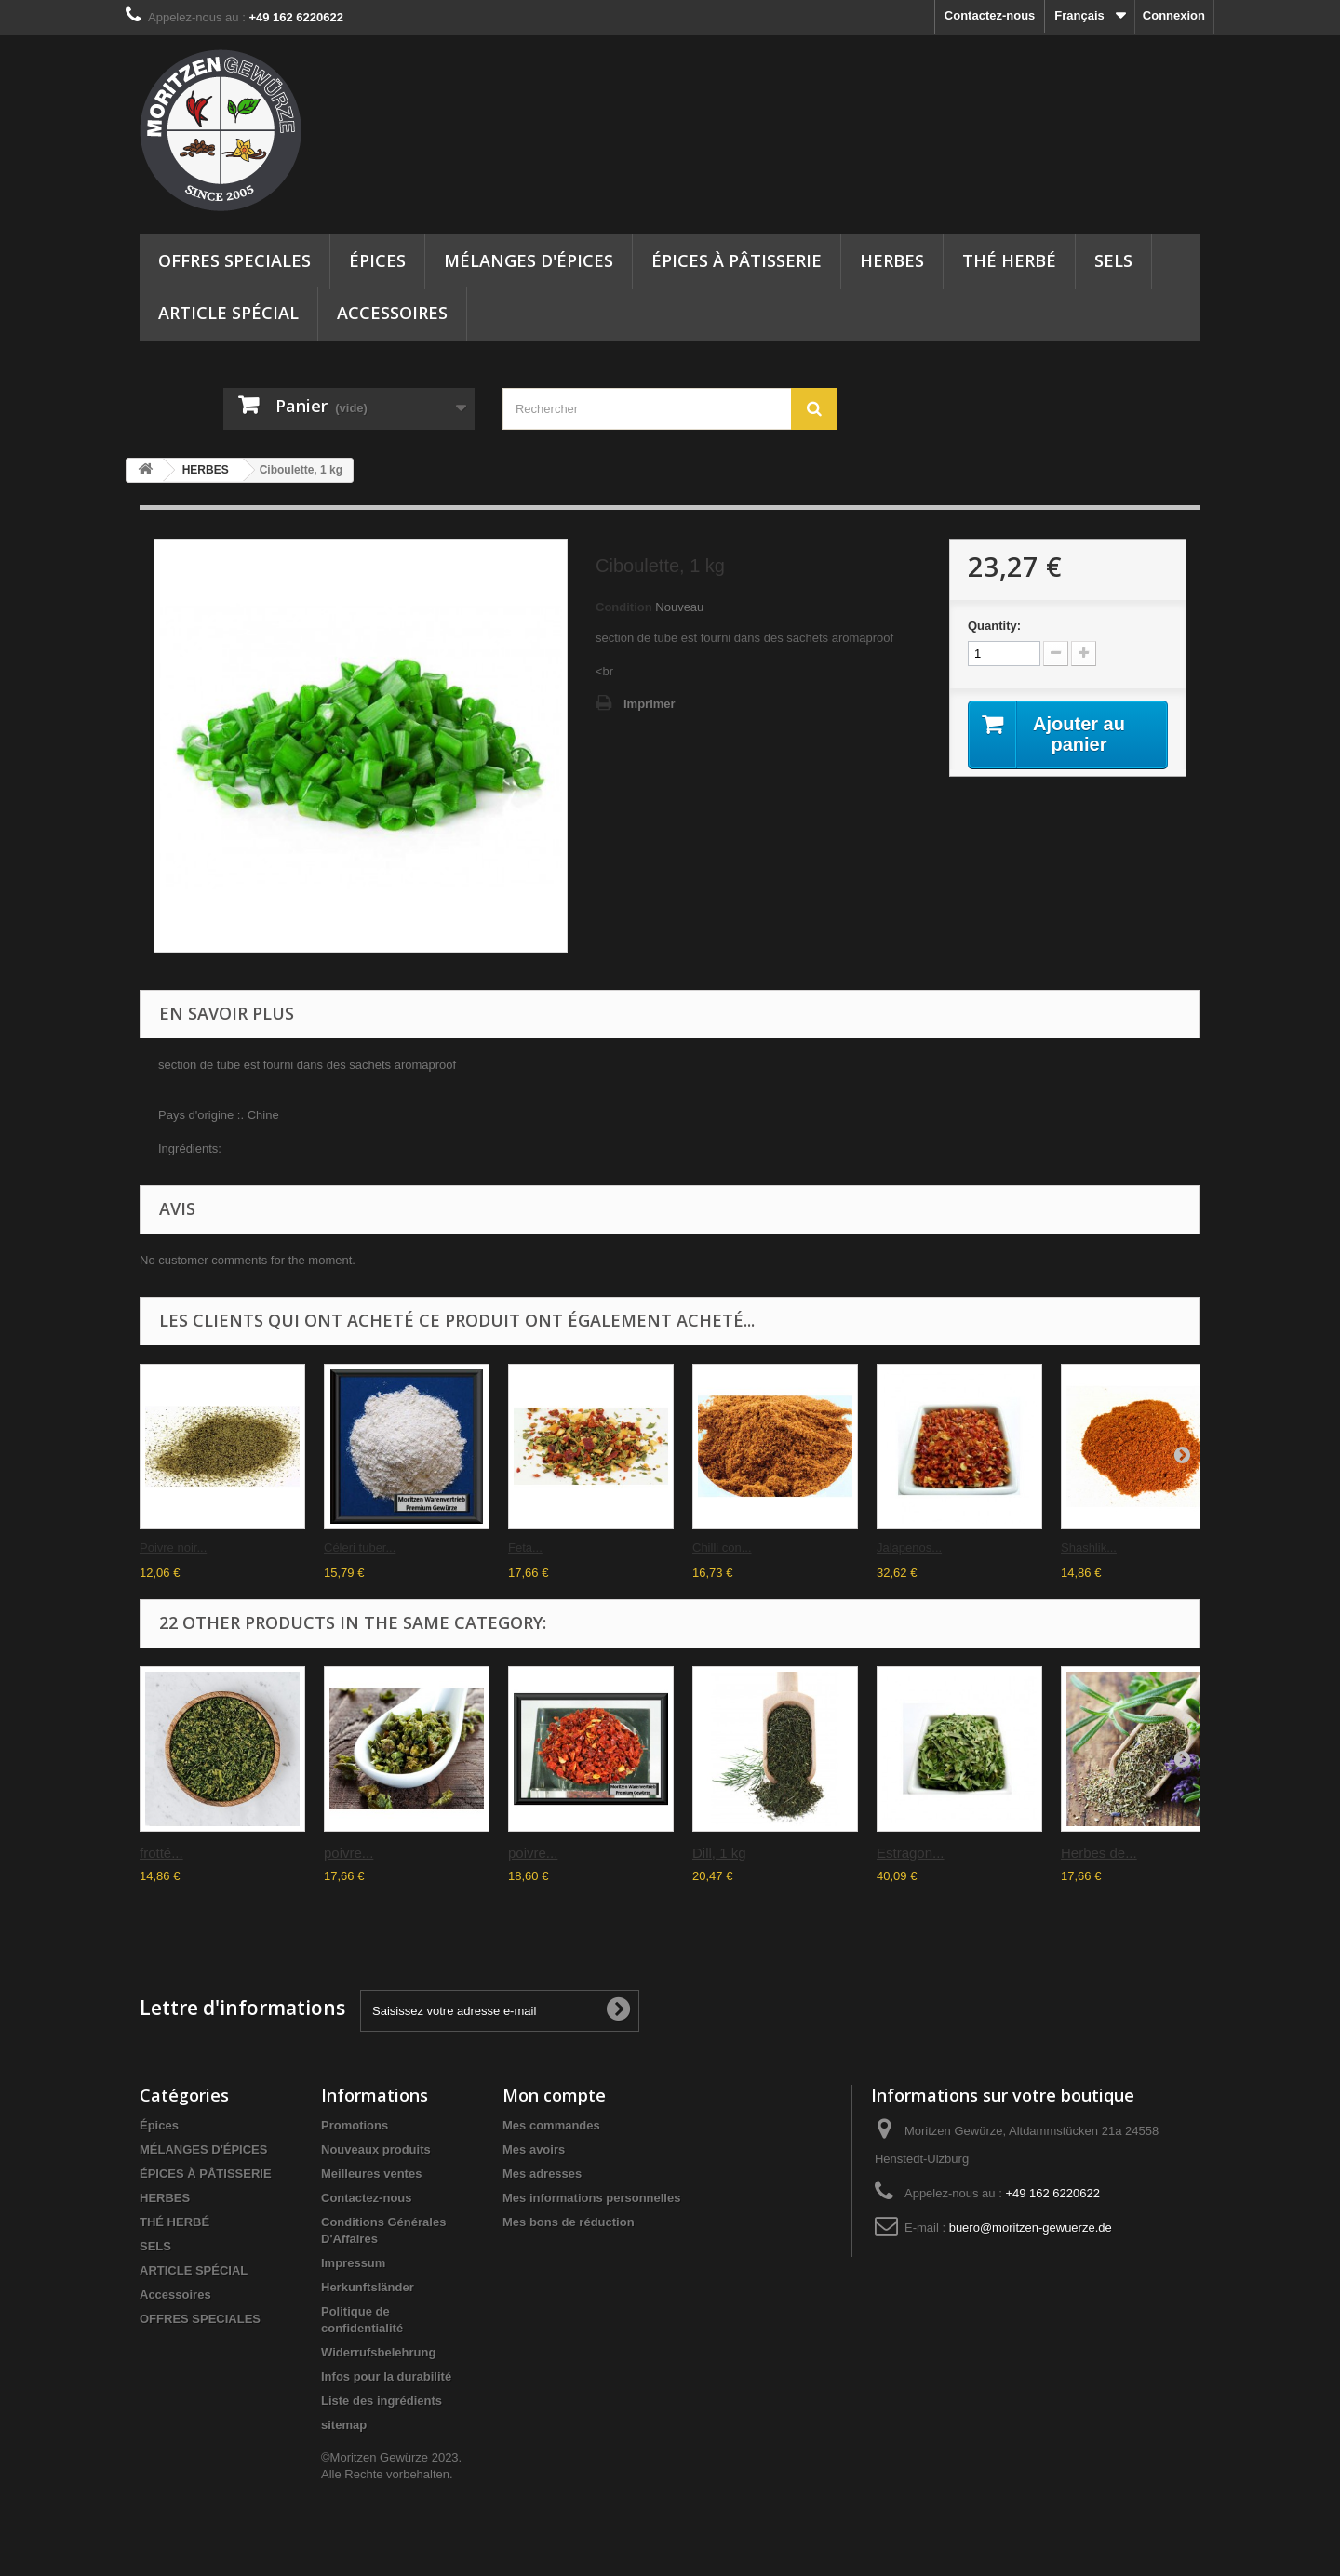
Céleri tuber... (359, 1548)
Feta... (525, 1548)
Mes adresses (542, 2174)
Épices (377, 260)
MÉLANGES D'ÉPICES (528, 260)
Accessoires (392, 312)
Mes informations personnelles (591, 2198)
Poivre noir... (173, 1548)
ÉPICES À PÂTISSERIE (736, 260)
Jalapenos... (909, 1548)
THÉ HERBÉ (1009, 260)
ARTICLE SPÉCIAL (228, 312)
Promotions (354, 2125)
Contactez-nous (990, 15)
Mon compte (554, 2095)
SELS (1113, 260)
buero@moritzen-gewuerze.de (1030, 2228)
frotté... (161, 1853)
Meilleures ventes (371, 2174)
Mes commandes (551, 2125)
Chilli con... (722, 1548)
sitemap (344, 2425)
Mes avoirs (533, 2149)
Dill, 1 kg (719, 1853)
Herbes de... (1099, 1853)
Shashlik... (1089, 1548)
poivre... (348, 1853)
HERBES (892, 260)
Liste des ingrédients (381, 2401)
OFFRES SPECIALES (234, 260)
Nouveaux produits (376, 2149)
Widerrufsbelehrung (378, 2352)
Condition (624, 607)
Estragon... (911, 1853)
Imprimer (649, 704)
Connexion (1174, 15)
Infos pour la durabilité (386, 2376)
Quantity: (994, 626)
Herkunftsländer (367, 2287)
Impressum (353, 2263)
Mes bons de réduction (568, 2222)
